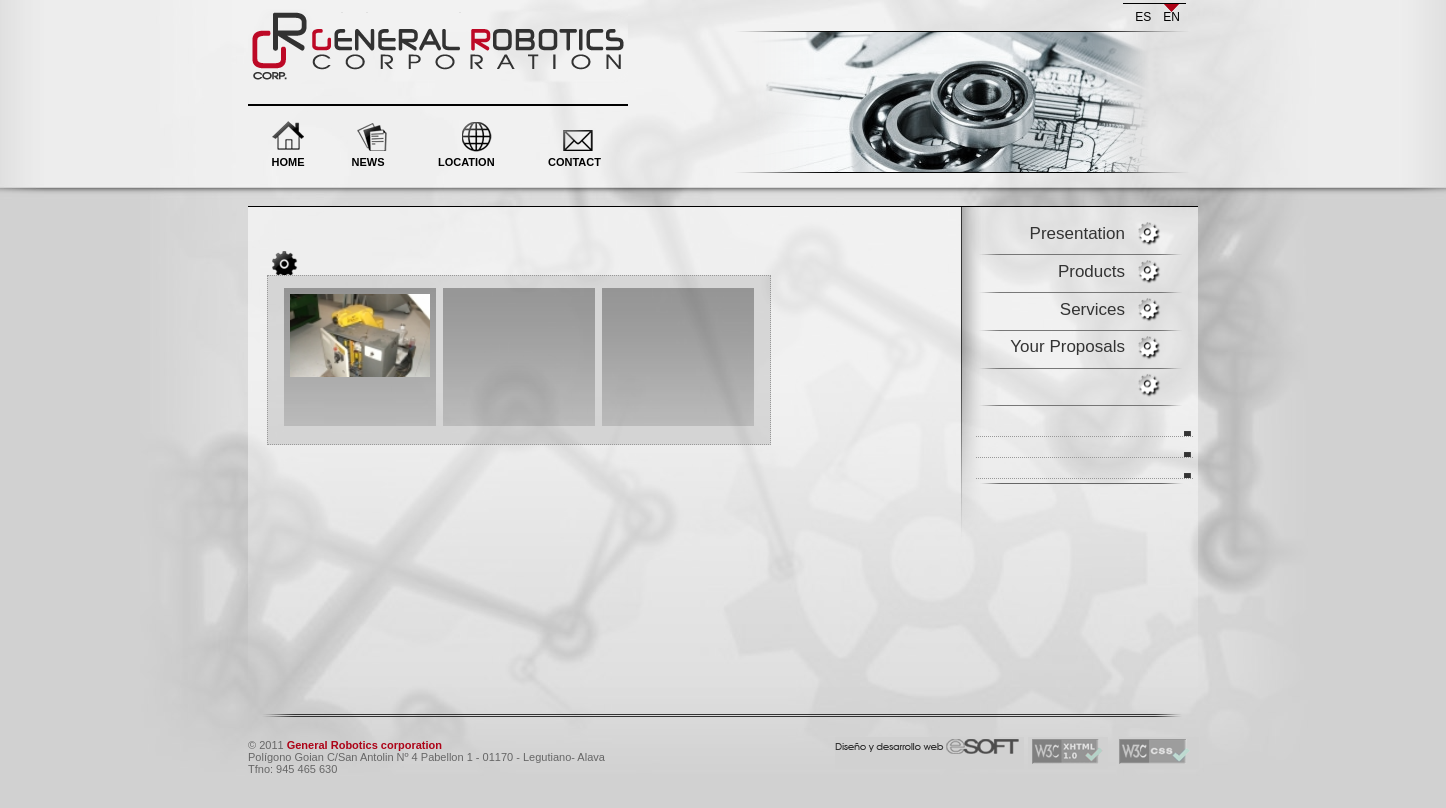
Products (1091, 271)
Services (1092, 309)
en (1171, 17)
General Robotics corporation (365, 19)
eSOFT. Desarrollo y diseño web (906, 742)
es (1143, 17)
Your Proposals (1067, 346)
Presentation (1077, 233)
